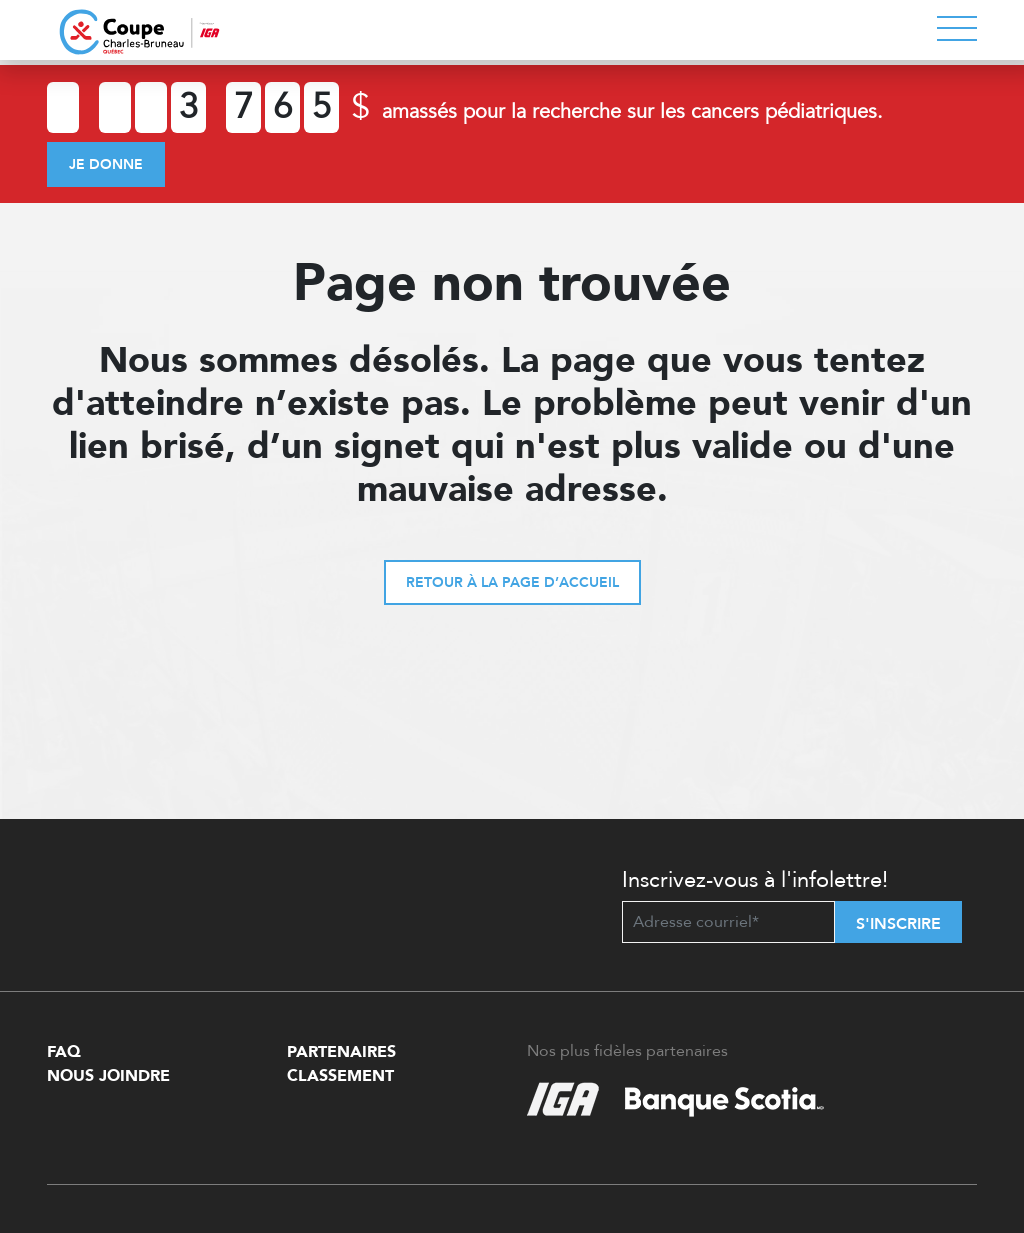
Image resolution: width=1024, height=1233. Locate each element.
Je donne (106, 164)
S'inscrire (898, 924)
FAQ (64, 1052)
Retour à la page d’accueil (512, 582)
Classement (340, 1076)
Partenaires (341, 1052)
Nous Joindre (108, 1076)
